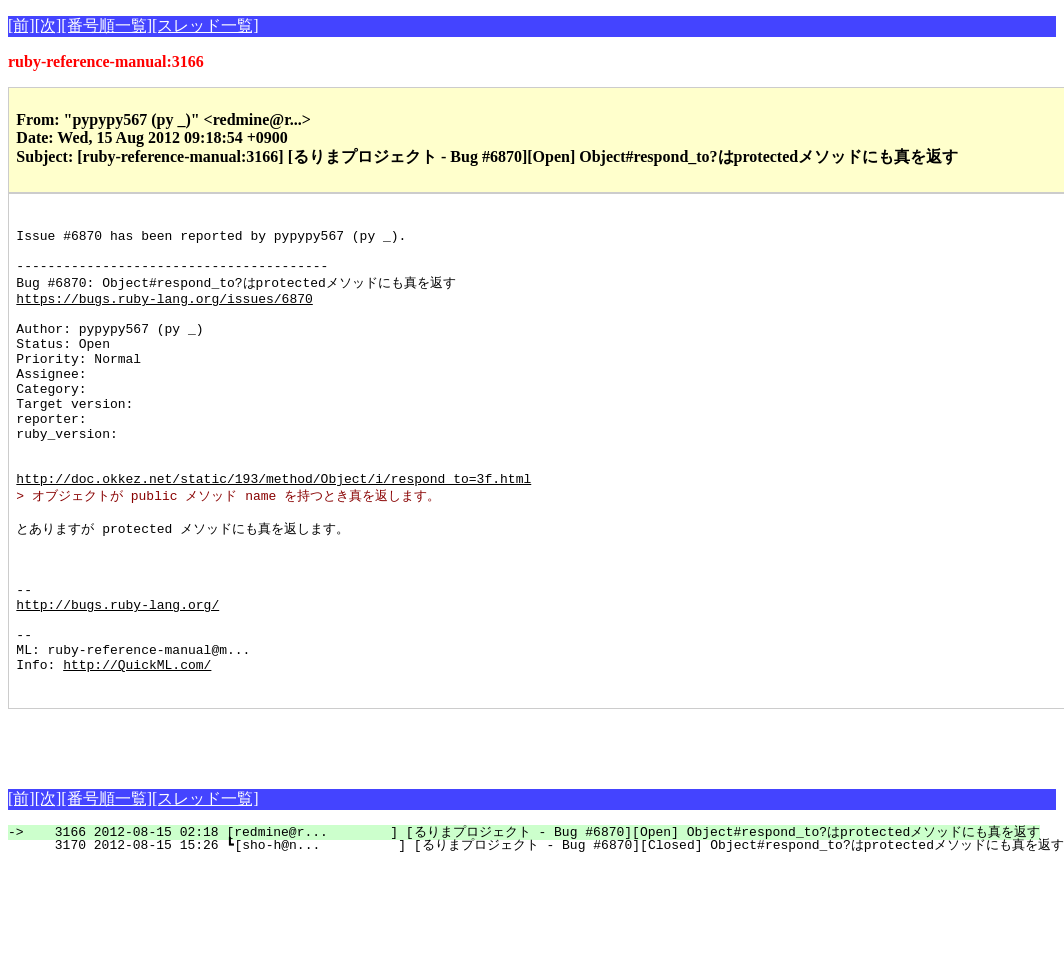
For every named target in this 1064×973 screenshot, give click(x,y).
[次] (48, 25)
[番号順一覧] (106, 25)
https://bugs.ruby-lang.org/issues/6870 (164, 314)
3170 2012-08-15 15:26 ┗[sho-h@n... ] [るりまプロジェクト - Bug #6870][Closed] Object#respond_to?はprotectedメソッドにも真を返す (547, 932)
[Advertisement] (242, 826)
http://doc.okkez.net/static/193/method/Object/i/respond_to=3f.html (273, 530)
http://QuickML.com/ (137, 748)
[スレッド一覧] (205, 25)
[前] (21, 25)
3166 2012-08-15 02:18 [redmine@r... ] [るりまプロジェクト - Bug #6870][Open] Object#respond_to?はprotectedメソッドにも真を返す (535, 919)
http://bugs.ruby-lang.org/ (117, 676)
